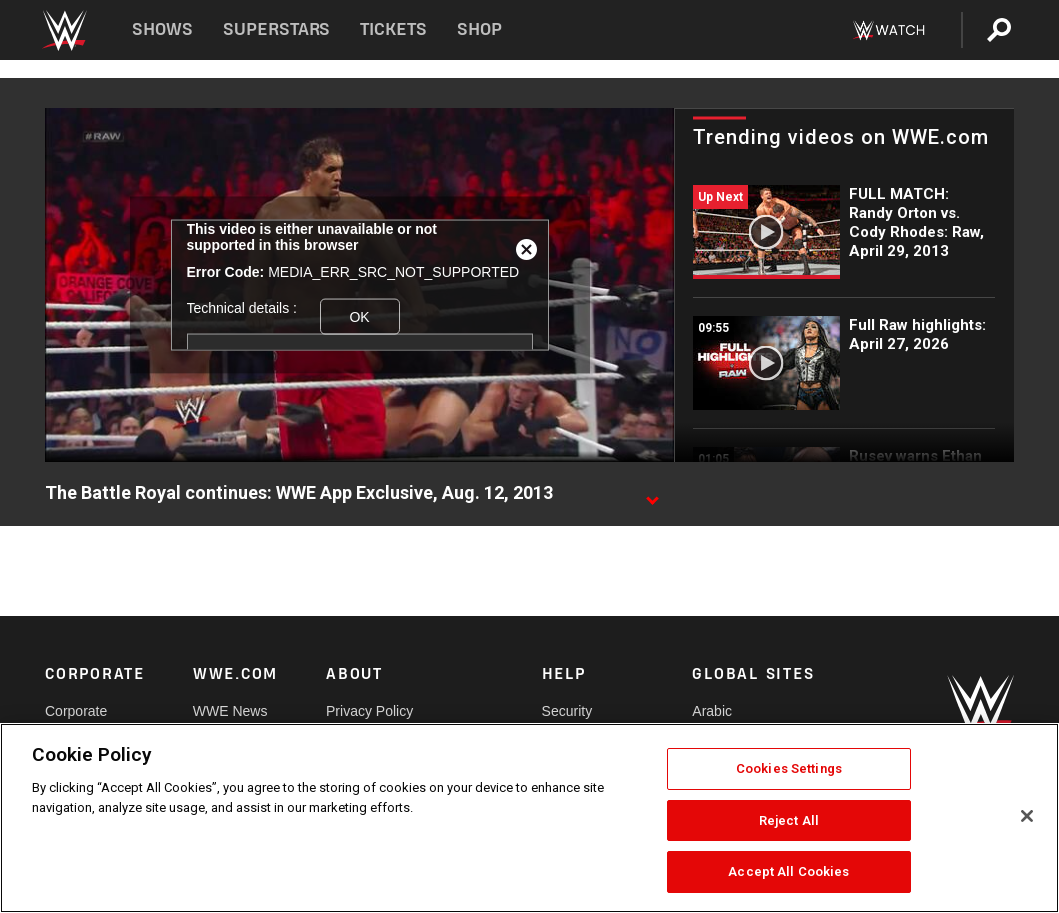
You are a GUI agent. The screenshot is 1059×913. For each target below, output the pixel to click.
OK (359, 316)
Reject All (789, 820)
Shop (479, 29)
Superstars (277, 29)
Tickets (393, 29)
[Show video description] (652, 494)
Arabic (712, 711)
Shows (162, 29)
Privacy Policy (369, 711)
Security (567, 711)
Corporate (76, 711)
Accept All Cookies (788, 871)
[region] (529, 818)
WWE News (230, 711)
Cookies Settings (789, 768)
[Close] (1027, 816)
